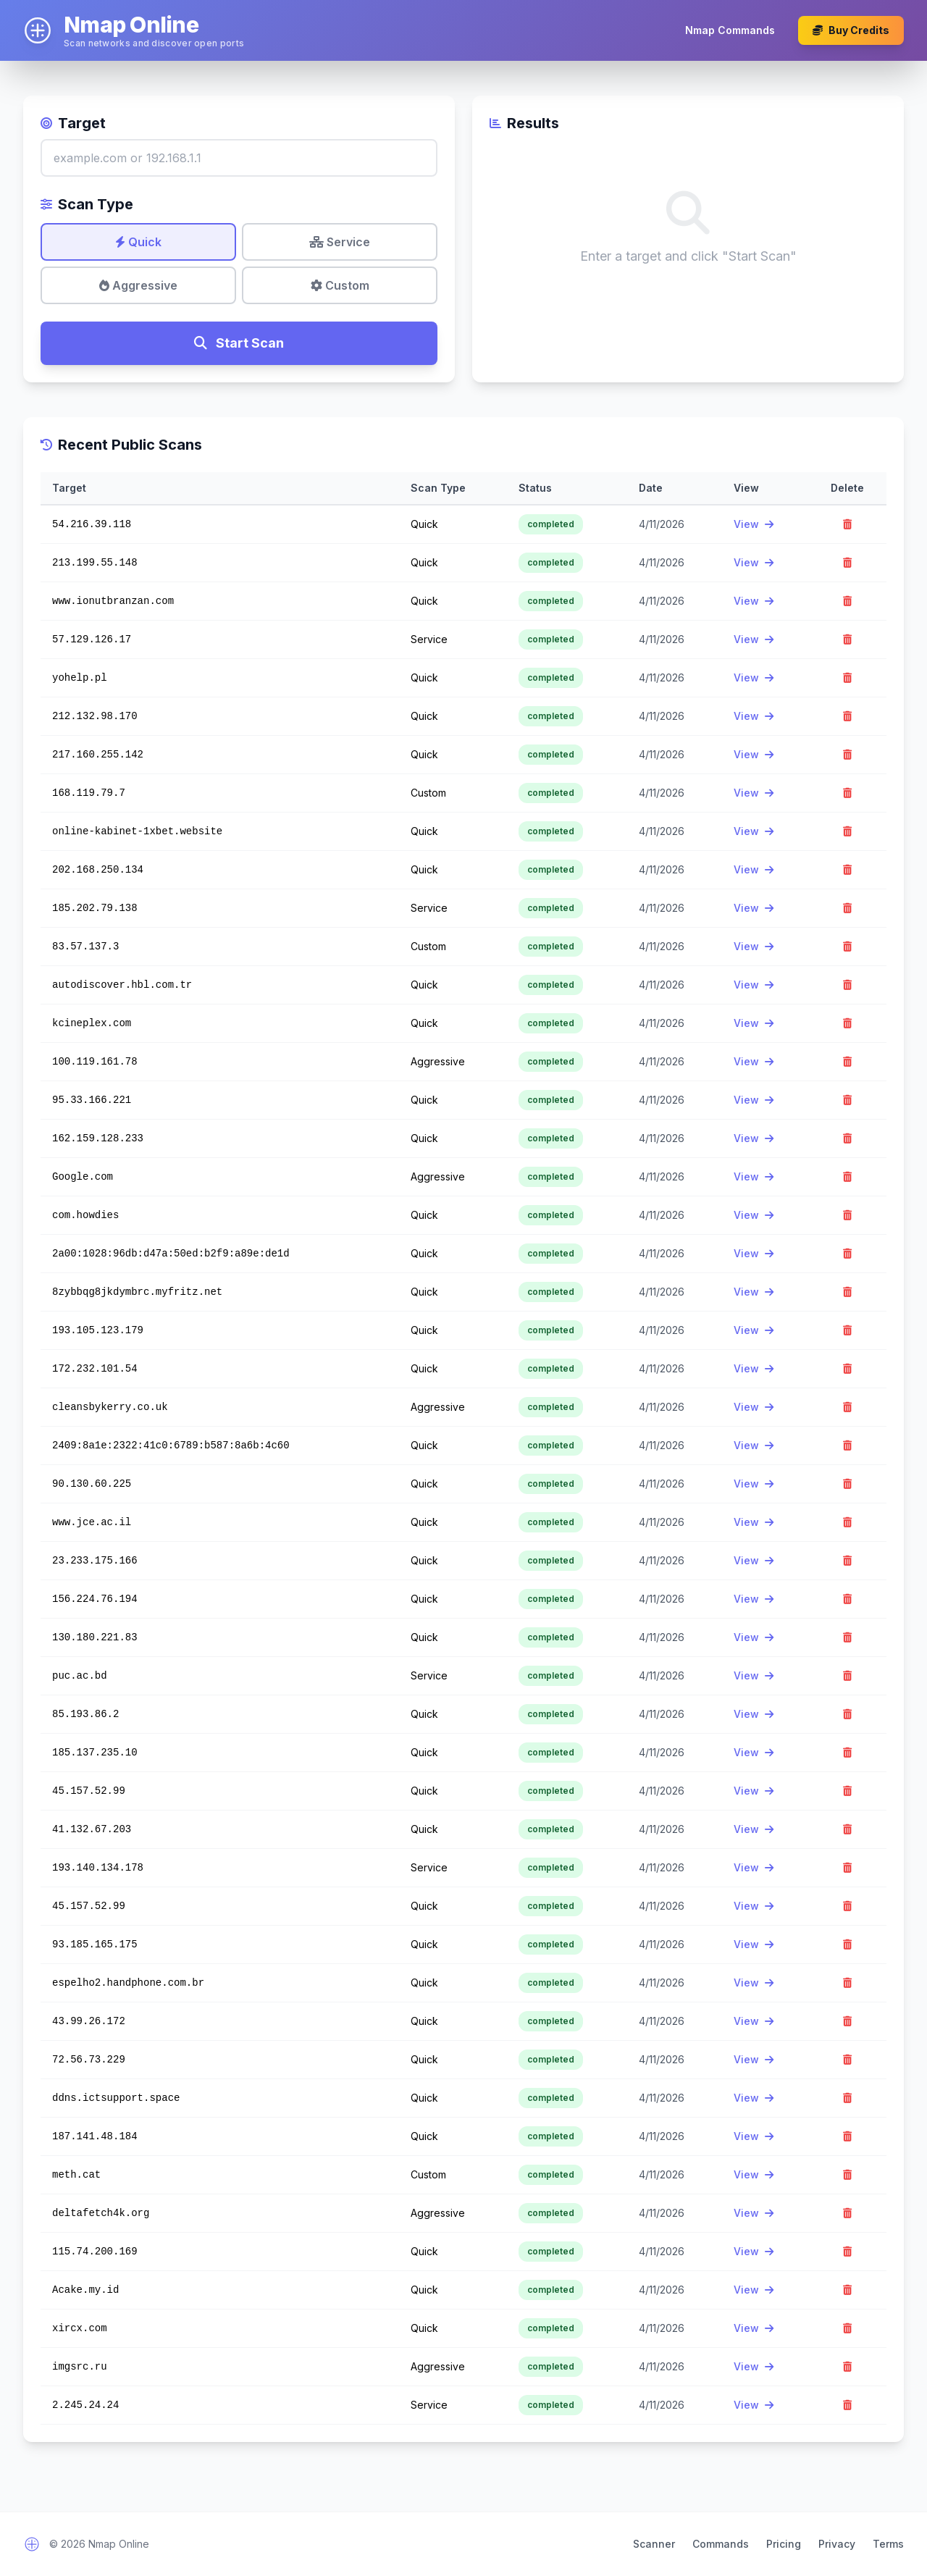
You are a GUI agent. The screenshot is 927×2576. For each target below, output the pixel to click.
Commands (720, 2544)
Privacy (836, 2544)
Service (339, 242)
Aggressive (138, 285)
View (753, 524)
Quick (138, 242)
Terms (888, 2544)
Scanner (654, 2544)
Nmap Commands (730, 30)
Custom (340, 285)
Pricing (783, 2544)
